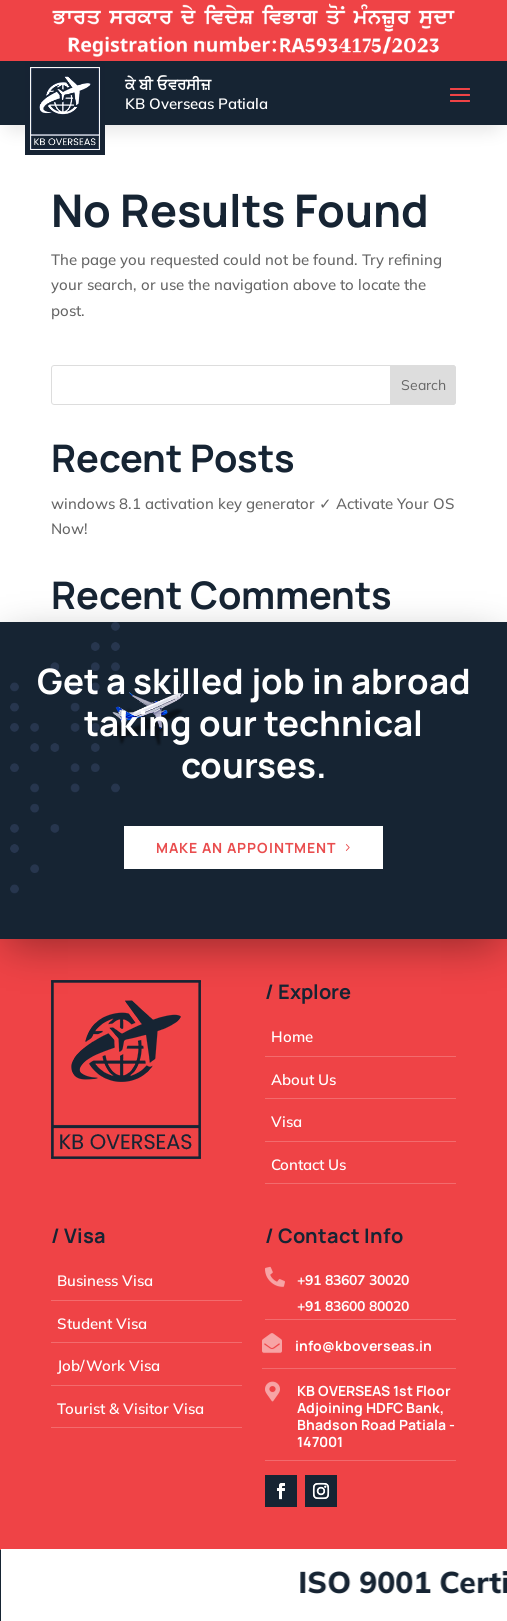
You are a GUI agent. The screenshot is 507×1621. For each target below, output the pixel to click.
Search (423, 385)
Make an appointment (246, 847)
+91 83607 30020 (353, 1280)
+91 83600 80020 (353, 1306)
